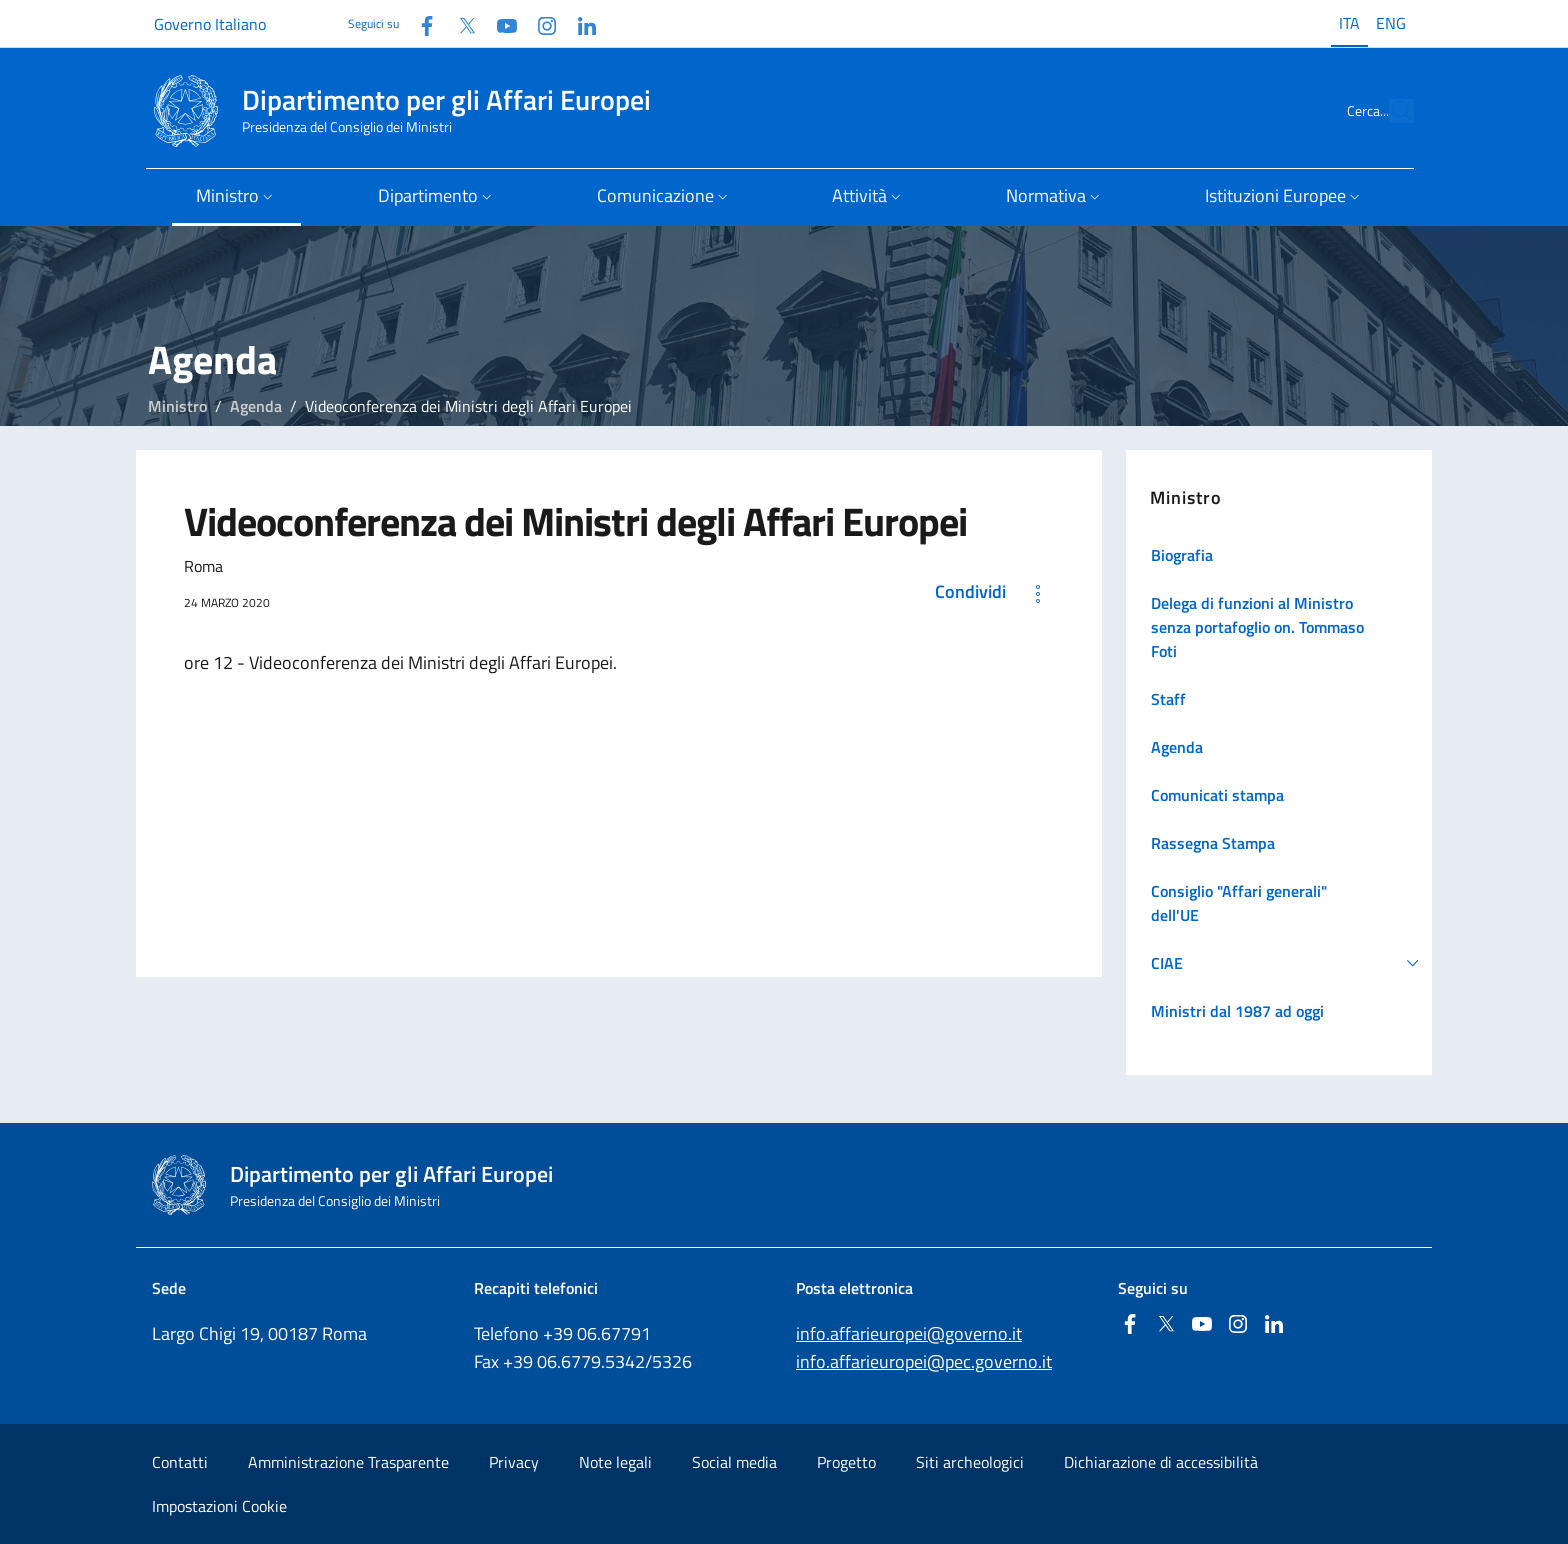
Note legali (615, 1462)
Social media (734, 1462)
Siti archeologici (970, 1462)
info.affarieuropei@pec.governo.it (924, 1361)
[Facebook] (419, 23)
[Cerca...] (1390, 111)
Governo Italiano (210, 24)
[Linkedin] (579, 23)
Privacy (514, 1462)
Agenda (256, 406)
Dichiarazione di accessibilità (1161, 1462)
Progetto (846, 1462)
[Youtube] (499, 23)
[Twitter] (459, 23)
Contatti (180, 1462)
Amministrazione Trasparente (348, 1462)
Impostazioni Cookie (219, 1506)
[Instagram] (539, 23)
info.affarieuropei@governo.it (909, 1333)
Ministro (177, 406)
